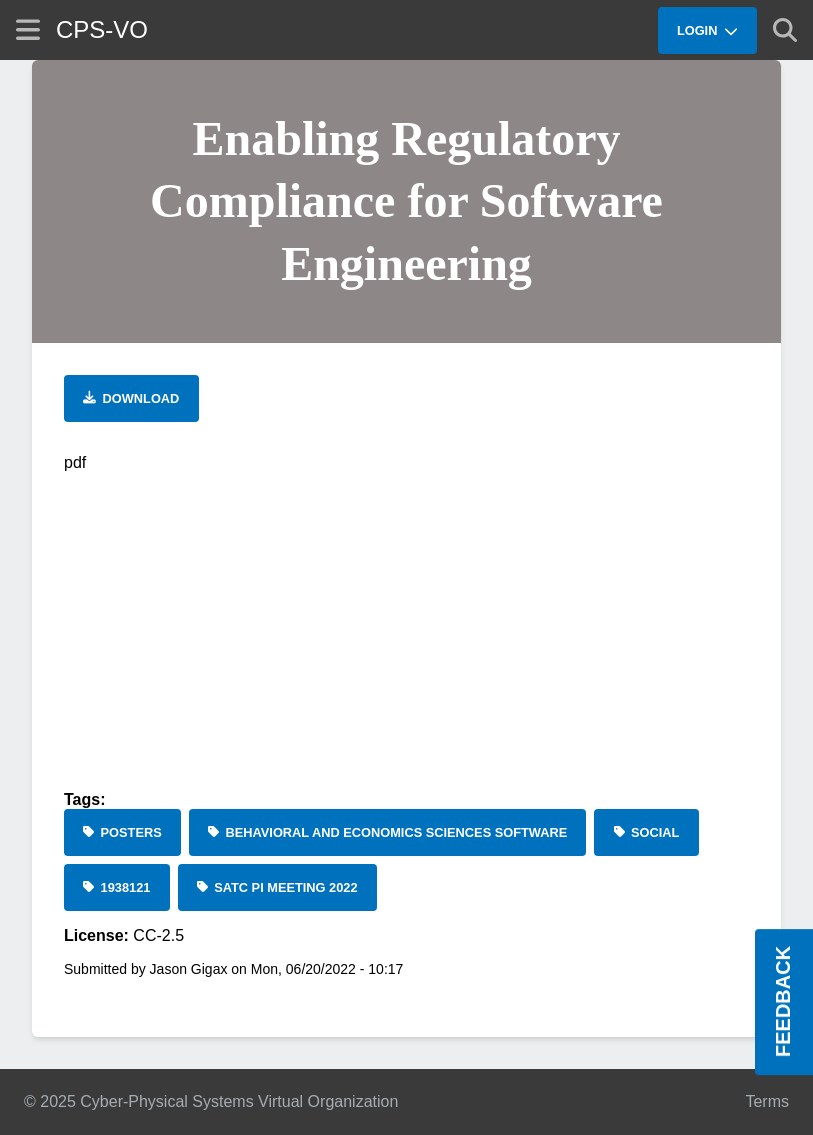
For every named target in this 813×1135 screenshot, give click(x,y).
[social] (646, 832)
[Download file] (131, 398)
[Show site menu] (28, 29)
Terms (767, 1101)
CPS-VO (102, 29)
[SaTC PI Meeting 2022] (277, 887)
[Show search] (785, 30)
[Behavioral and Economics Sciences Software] (388, 832)
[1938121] (117, 887)
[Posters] (122, 832)
